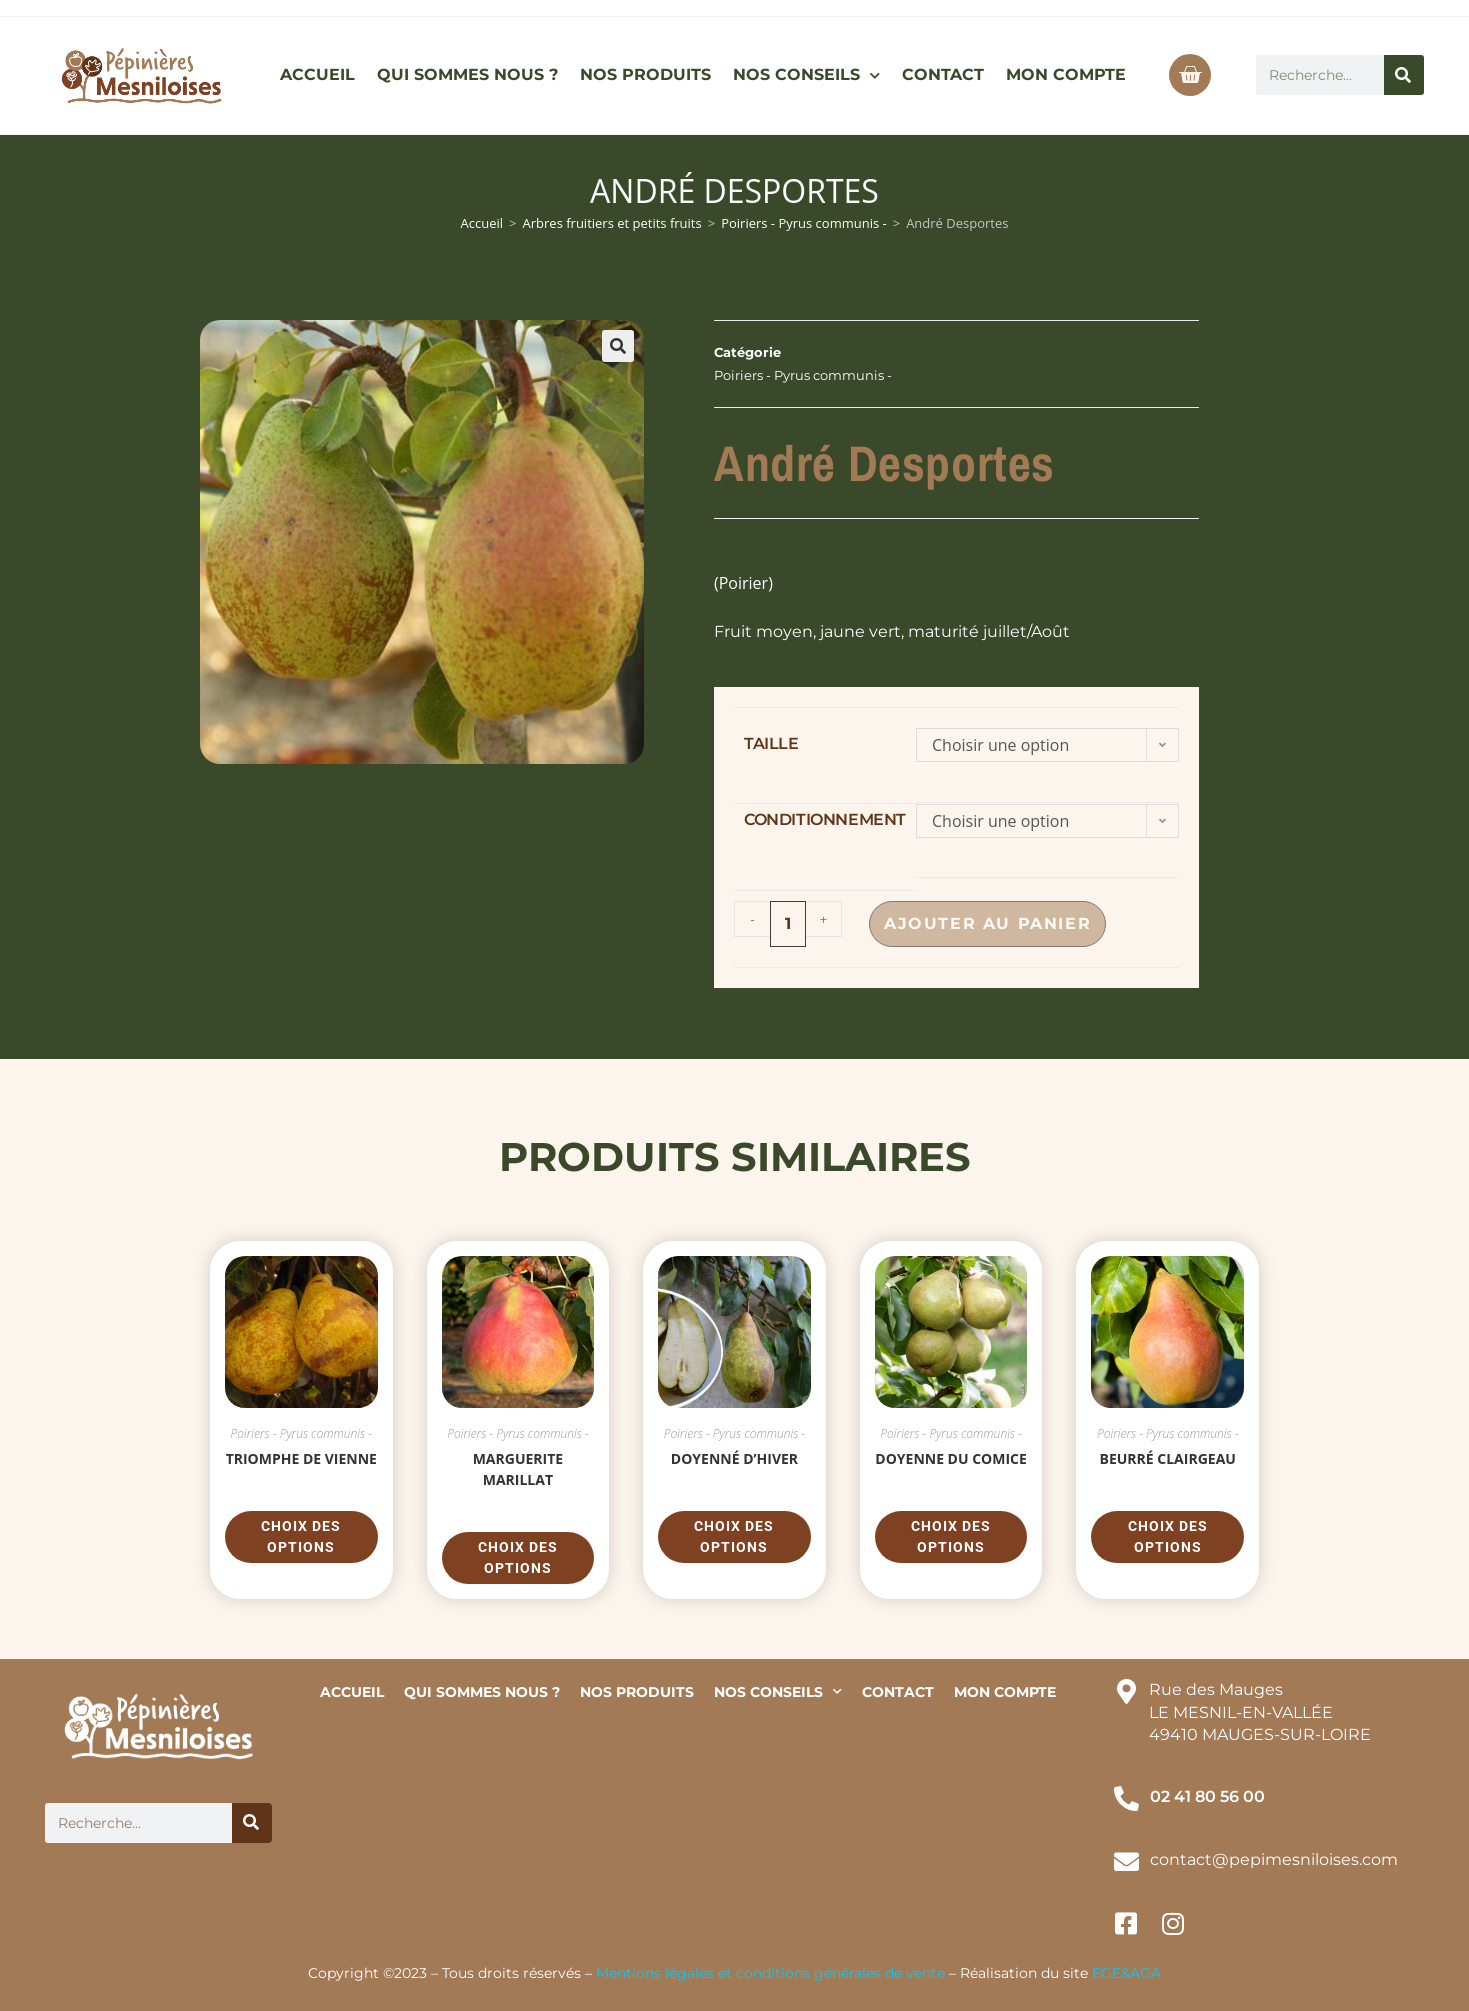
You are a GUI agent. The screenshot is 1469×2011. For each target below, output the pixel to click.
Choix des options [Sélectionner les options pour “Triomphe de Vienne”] (301, 1536)
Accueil (482, 223)
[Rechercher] (1404, 75)
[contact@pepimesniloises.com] (1126, 1861)
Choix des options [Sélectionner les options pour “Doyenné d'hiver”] (734, 1536)
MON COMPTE (1066, 74)
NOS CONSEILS (806, 75)
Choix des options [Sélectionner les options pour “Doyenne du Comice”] (951, 1536)
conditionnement (825, 819)
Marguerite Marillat (518, 1469)
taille (771, 743)
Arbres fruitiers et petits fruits (612, 223)
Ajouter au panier (992, 923)
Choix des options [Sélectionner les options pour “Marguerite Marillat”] (518, 1557)
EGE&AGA (1126, 1973)
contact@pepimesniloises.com (1274, 1859)
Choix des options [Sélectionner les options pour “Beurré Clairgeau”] (1168, 1536)
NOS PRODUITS (645, 74)
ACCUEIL (317, 74)
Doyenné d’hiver (734, 1458)
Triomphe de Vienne (301, 1458)
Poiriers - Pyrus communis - (804, 223)
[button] (618, 346)
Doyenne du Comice (951, 1458)
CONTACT (943, 74)
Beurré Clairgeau (1168, 1458)
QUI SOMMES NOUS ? (467, 74)
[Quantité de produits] (788, 924)
